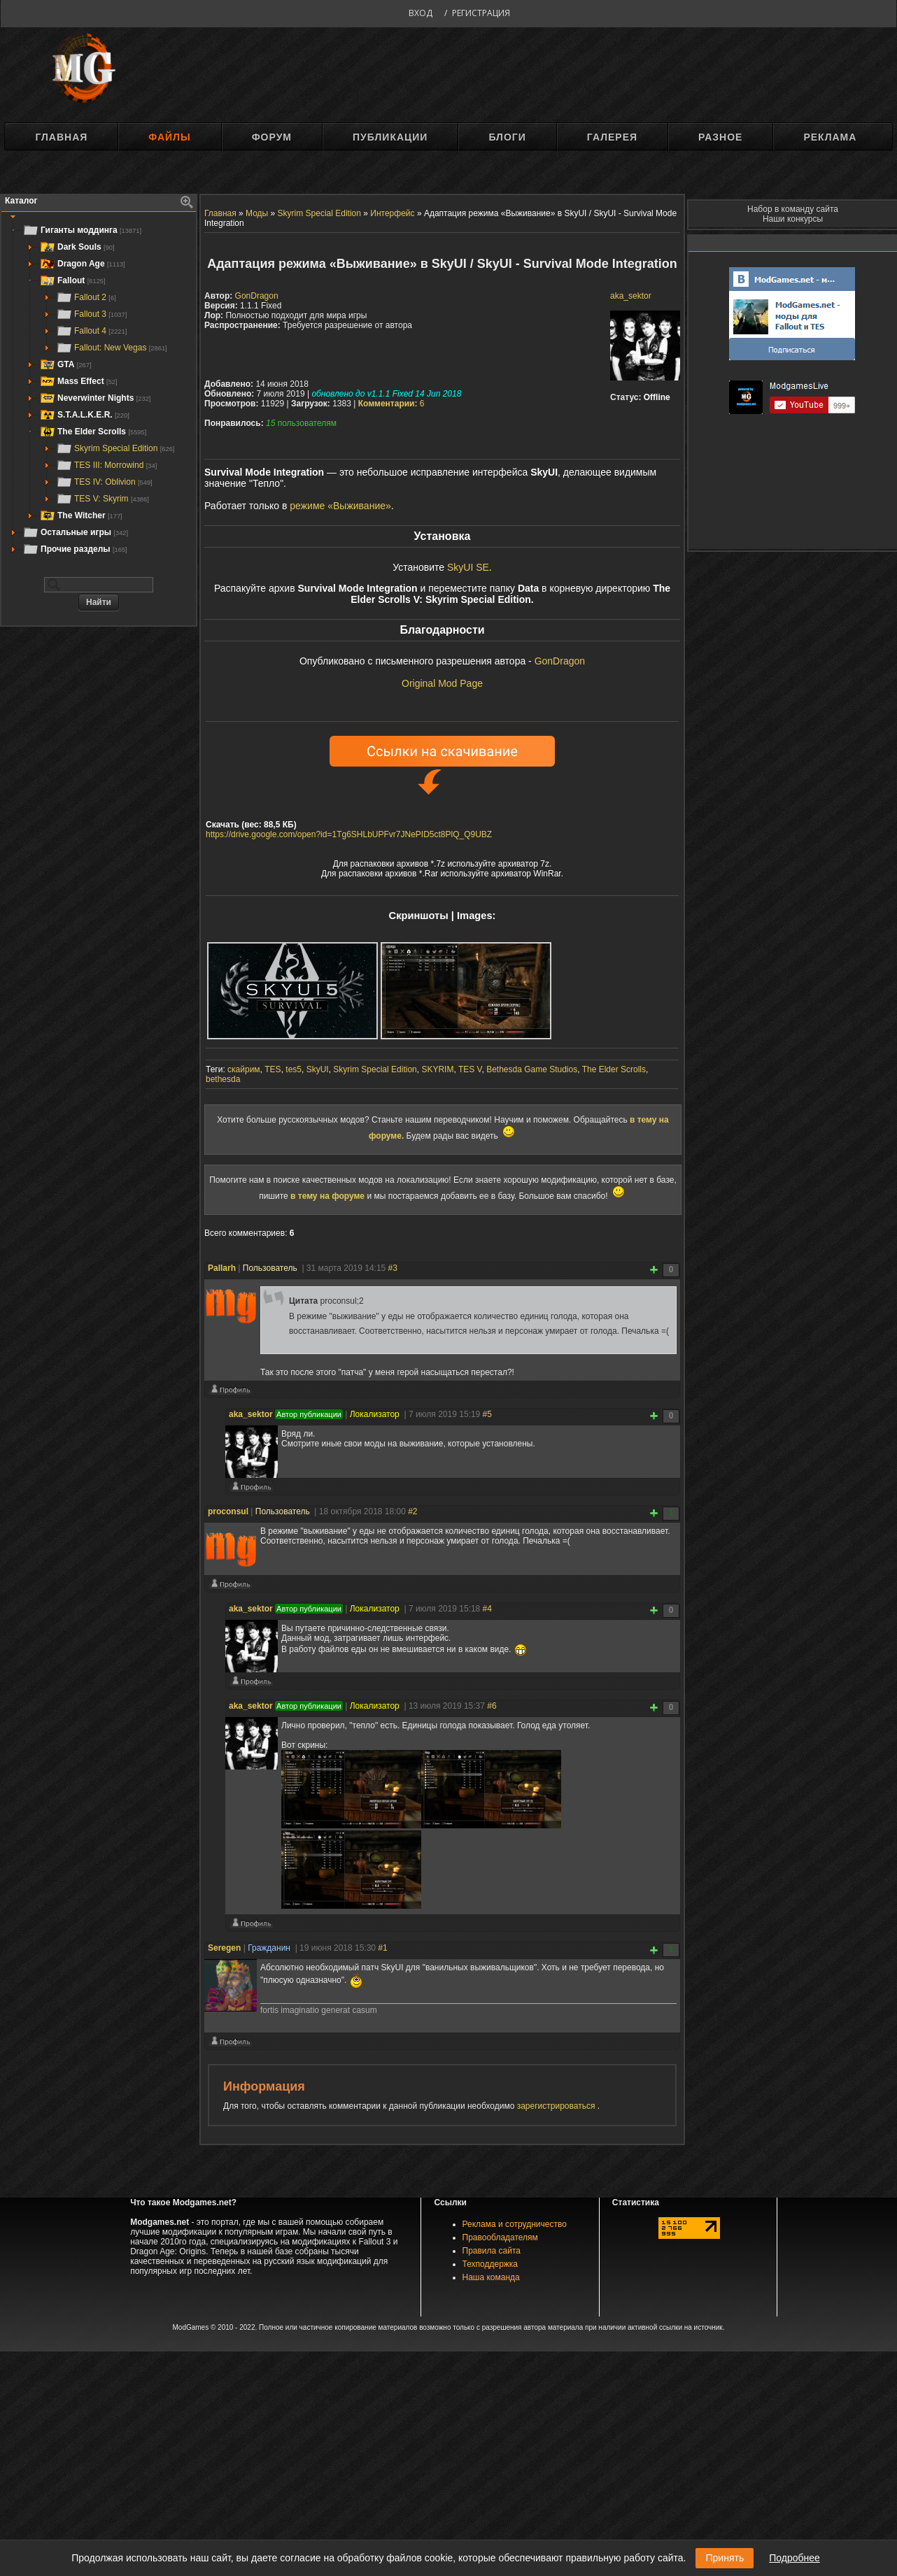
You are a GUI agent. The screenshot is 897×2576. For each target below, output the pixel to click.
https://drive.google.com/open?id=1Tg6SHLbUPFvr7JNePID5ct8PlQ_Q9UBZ (349, 834)
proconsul (228, 1511)
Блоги (506, 137)
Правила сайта (491, 2251)
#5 (487, 1414)
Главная (61, 137)
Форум (272, 137)
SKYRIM (437, 1069)
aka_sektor (630, 296)
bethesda (223, 1079)
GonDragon (256, 296)
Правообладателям (500, 2237)
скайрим (243, 1069)
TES (272, 1069)
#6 (491, 1706)
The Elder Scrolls (614, 1069)
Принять (724, 2557)
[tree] (98, 389)
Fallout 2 (86, 297)
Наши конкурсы (793, 219)
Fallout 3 (91, 314)
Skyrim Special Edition (115, 448)
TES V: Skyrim (102, 498)
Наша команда (491, 2277)
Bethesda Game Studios (531, 1069)
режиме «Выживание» (340, 505)
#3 (392, 1268)
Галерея (612, 137)
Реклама (829, 137)
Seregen (224, 1948)
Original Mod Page (442, 683)
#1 (382, 1948)
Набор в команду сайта (792, 209)
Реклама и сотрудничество (514, 2224)
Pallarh (222, 1268)
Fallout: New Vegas (111, 347)
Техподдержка (490, 2264)
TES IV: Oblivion (104, 482)
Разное (720, 137)
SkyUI (317, 1069)
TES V (470, 1069)
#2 (412, 1511)
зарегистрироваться (557, 2106)
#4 (487, 1609)
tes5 (293, 1069)
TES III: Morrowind (106, 465)
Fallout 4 (91, 330)
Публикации (390, 137)
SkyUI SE (468, 567)
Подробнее (794, 2557)
